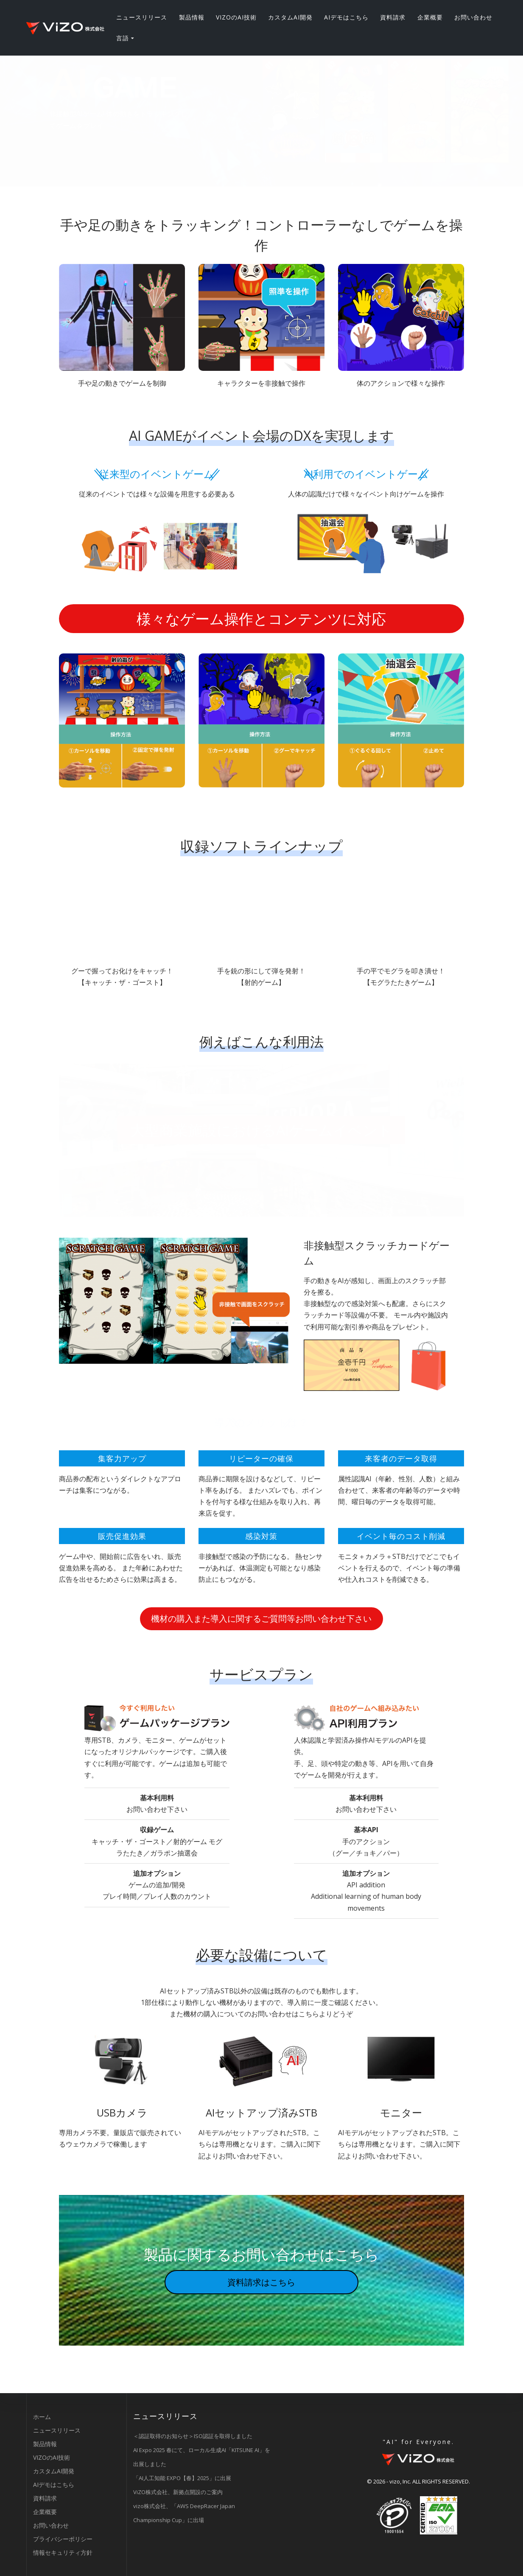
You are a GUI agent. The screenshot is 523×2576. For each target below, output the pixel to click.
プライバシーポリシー (62, 2539)
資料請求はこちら (261, 2282)
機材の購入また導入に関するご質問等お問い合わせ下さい (261, 1618)
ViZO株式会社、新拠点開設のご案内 (178, 2492)
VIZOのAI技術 (236, 17)
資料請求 (393, 17)
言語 (122, 38)
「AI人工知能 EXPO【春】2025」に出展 (182, 2478)
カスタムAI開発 (290, 17)
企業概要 (430, 17)
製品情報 (191, 17)
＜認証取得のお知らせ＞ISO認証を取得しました (192, 2436)
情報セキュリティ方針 (62, 2552)
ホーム (42, 2417)
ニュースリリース (141, 17)
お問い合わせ (473, 17)
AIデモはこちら (346, 17)
